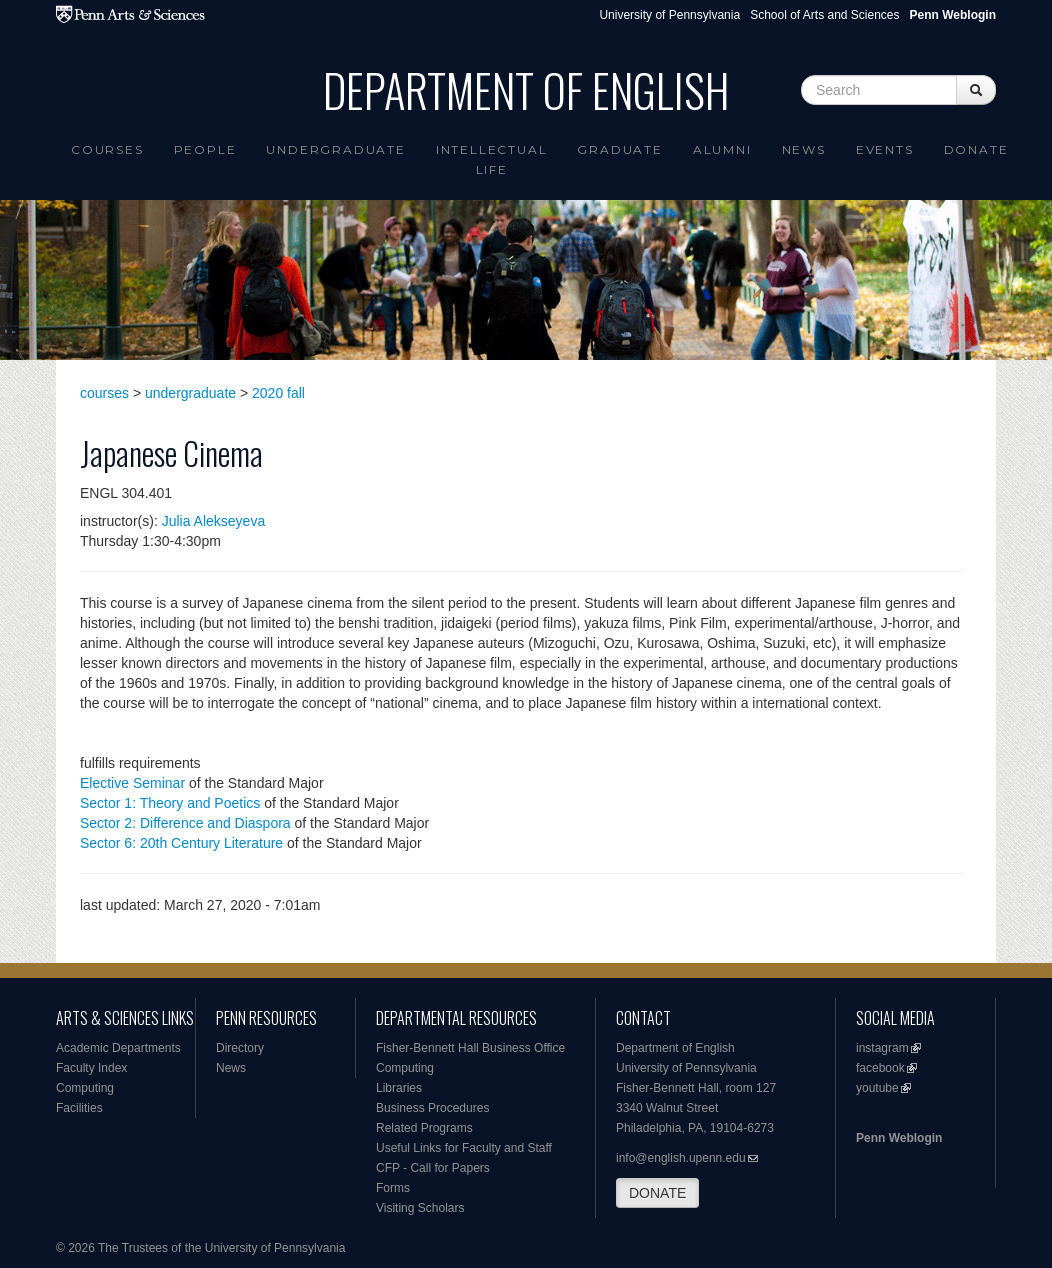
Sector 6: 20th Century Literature (181, 843)
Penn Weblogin (899, 1138)
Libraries (399, 1088)
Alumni (722, 149)
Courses (107, 149)
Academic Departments (118, 1048)
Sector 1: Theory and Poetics (170, 803)
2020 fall (278, 393)
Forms (393, 1188)
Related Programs (424, 1128)
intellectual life (492, 159)
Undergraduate (335, 149)
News (804, 149)
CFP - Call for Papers (433, 1168)
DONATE (657, 1193)
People (205, 149)
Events (885, 149)
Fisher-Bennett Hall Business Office (470, 1048)
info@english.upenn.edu (681, 1158)
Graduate (619, 149)
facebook (880, 1068)
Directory (240, 1048)
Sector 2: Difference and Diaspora (185, 823)
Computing (85, 1088)
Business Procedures (432, 1108)
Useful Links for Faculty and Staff (464, 1148)
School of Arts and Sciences (824, 15)
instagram (882, 1048)
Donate (976, 149)
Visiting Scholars (420, 1208)
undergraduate (190, 393)
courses (104, 393)
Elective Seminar (132, 783)
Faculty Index (91, 1068)
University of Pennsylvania (669, 15)
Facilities (79, 1108)
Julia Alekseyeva (214, 521)
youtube (877, 1088)
